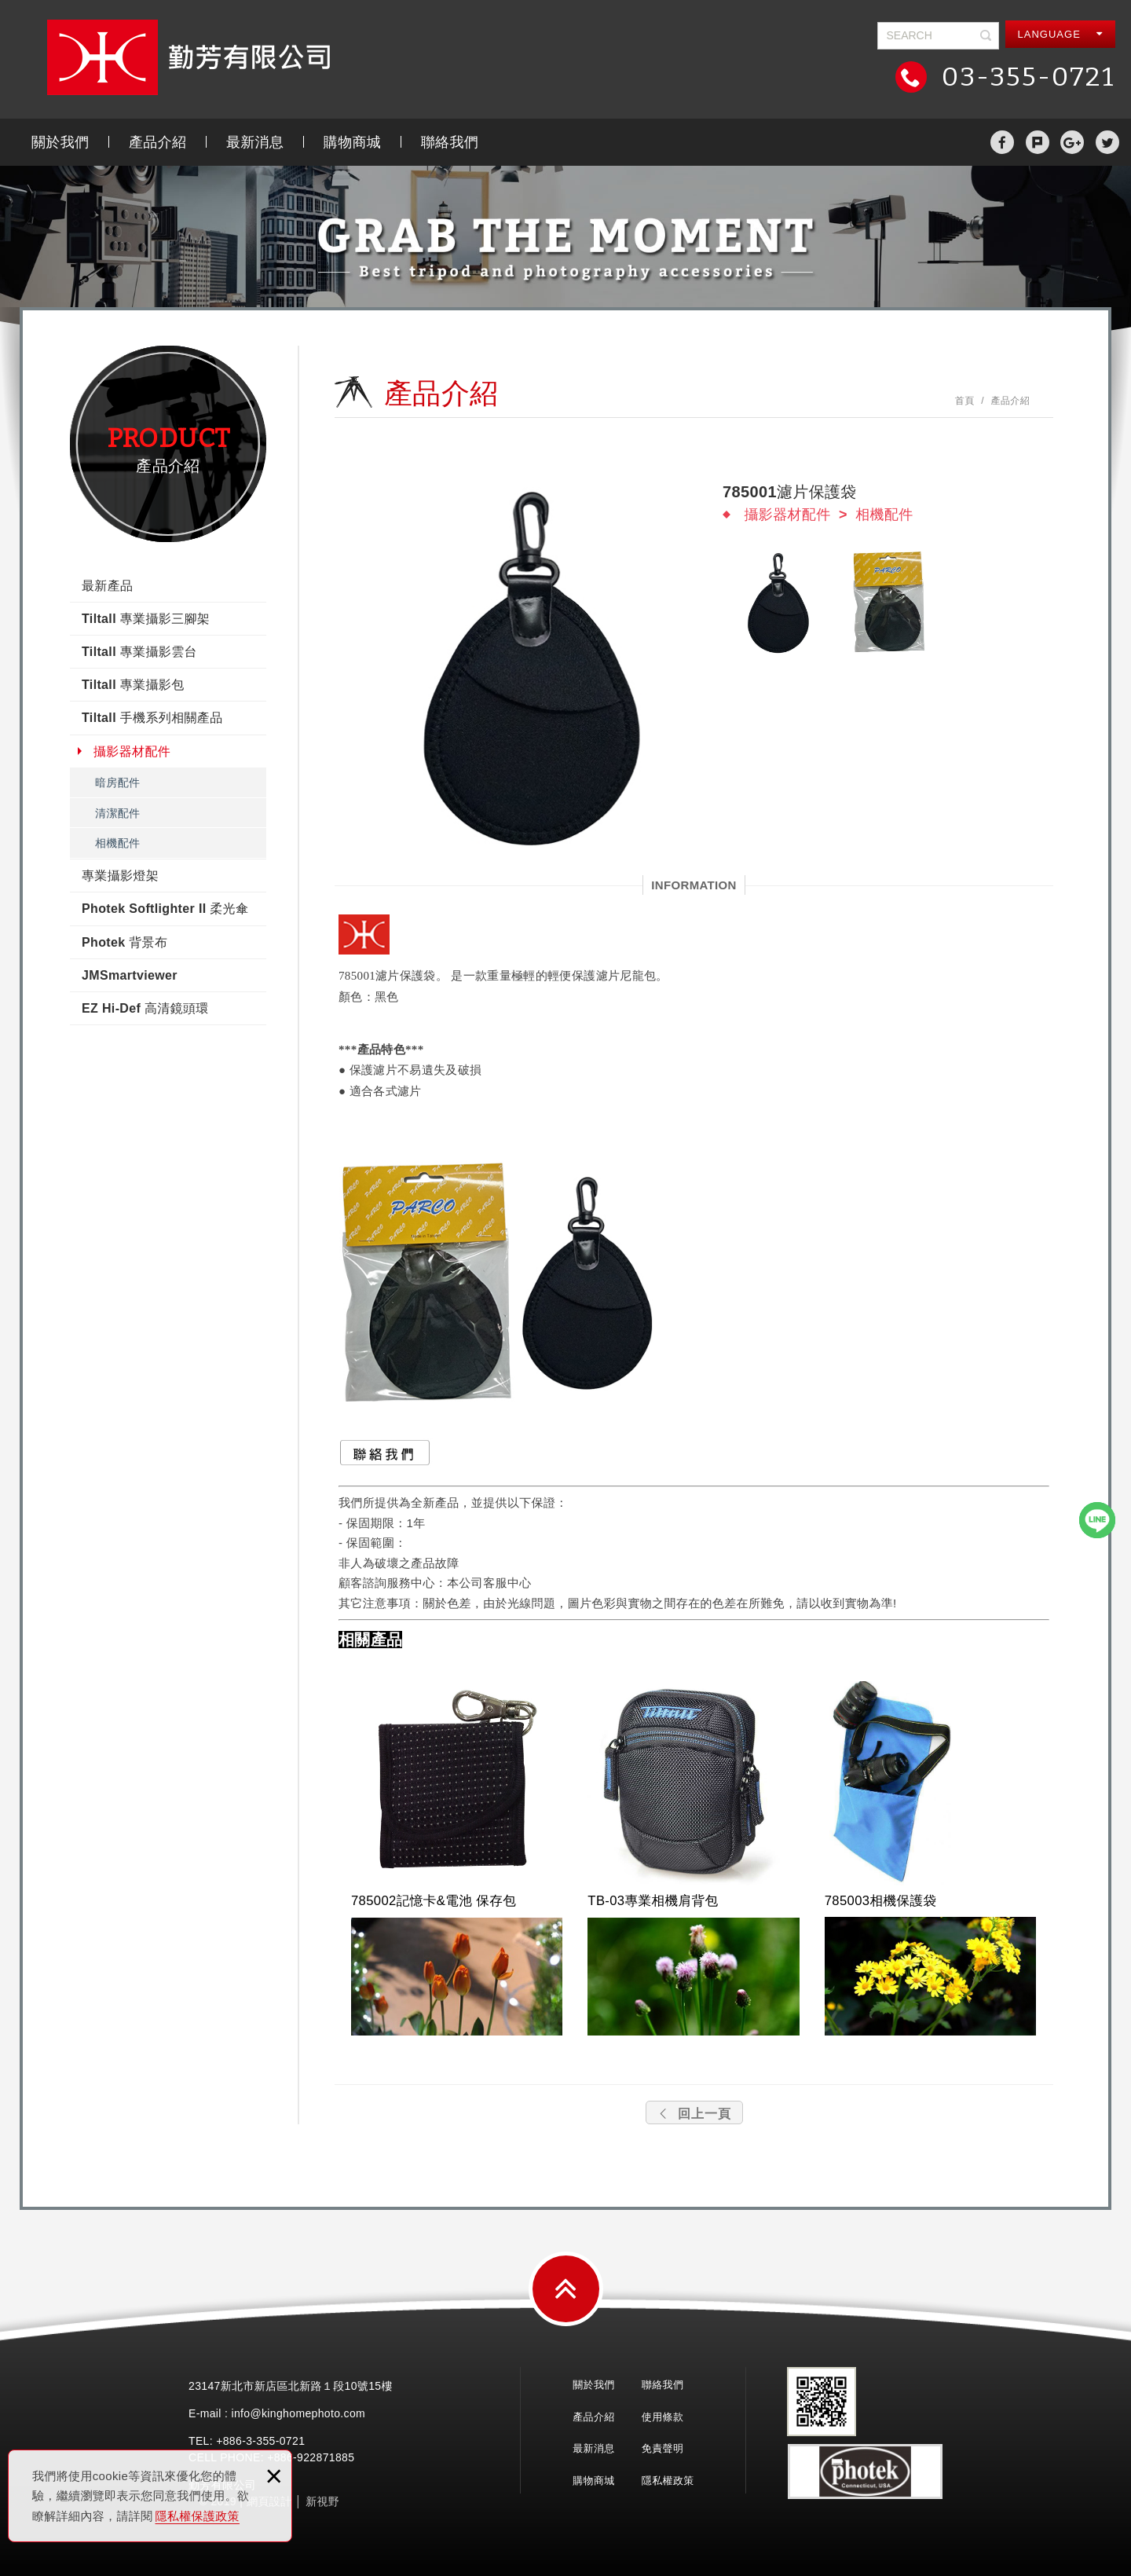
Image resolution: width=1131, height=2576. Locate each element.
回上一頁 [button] (694, 2113)
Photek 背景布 (124, 942)
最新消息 (255, 142)
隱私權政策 (668, 2480)
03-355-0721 (1025, 76)
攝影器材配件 (131, 751)
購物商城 (352, 142)
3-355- (263, 2441)
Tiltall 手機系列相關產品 (152, 717)
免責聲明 (662, 2448)
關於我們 (60, 142)
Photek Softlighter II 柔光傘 (165, 908)
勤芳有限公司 (188, 57)
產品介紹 (157, 142)
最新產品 (107, 585)
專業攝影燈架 (120, 875)
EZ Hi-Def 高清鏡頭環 (145, 1008)
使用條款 (662, 2417)
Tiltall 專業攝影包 (133, 684)
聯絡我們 (449, 142)
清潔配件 (117, 813)
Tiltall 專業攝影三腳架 (146, 618)
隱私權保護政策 (198, 2516)
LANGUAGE (1061, 34)
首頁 (965, 400)
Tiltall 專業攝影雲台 (139, 651)
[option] (518, 664)
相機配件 (117, 843)
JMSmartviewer (130, 975)
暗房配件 (117, 782)
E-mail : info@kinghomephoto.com (276, 2413)
